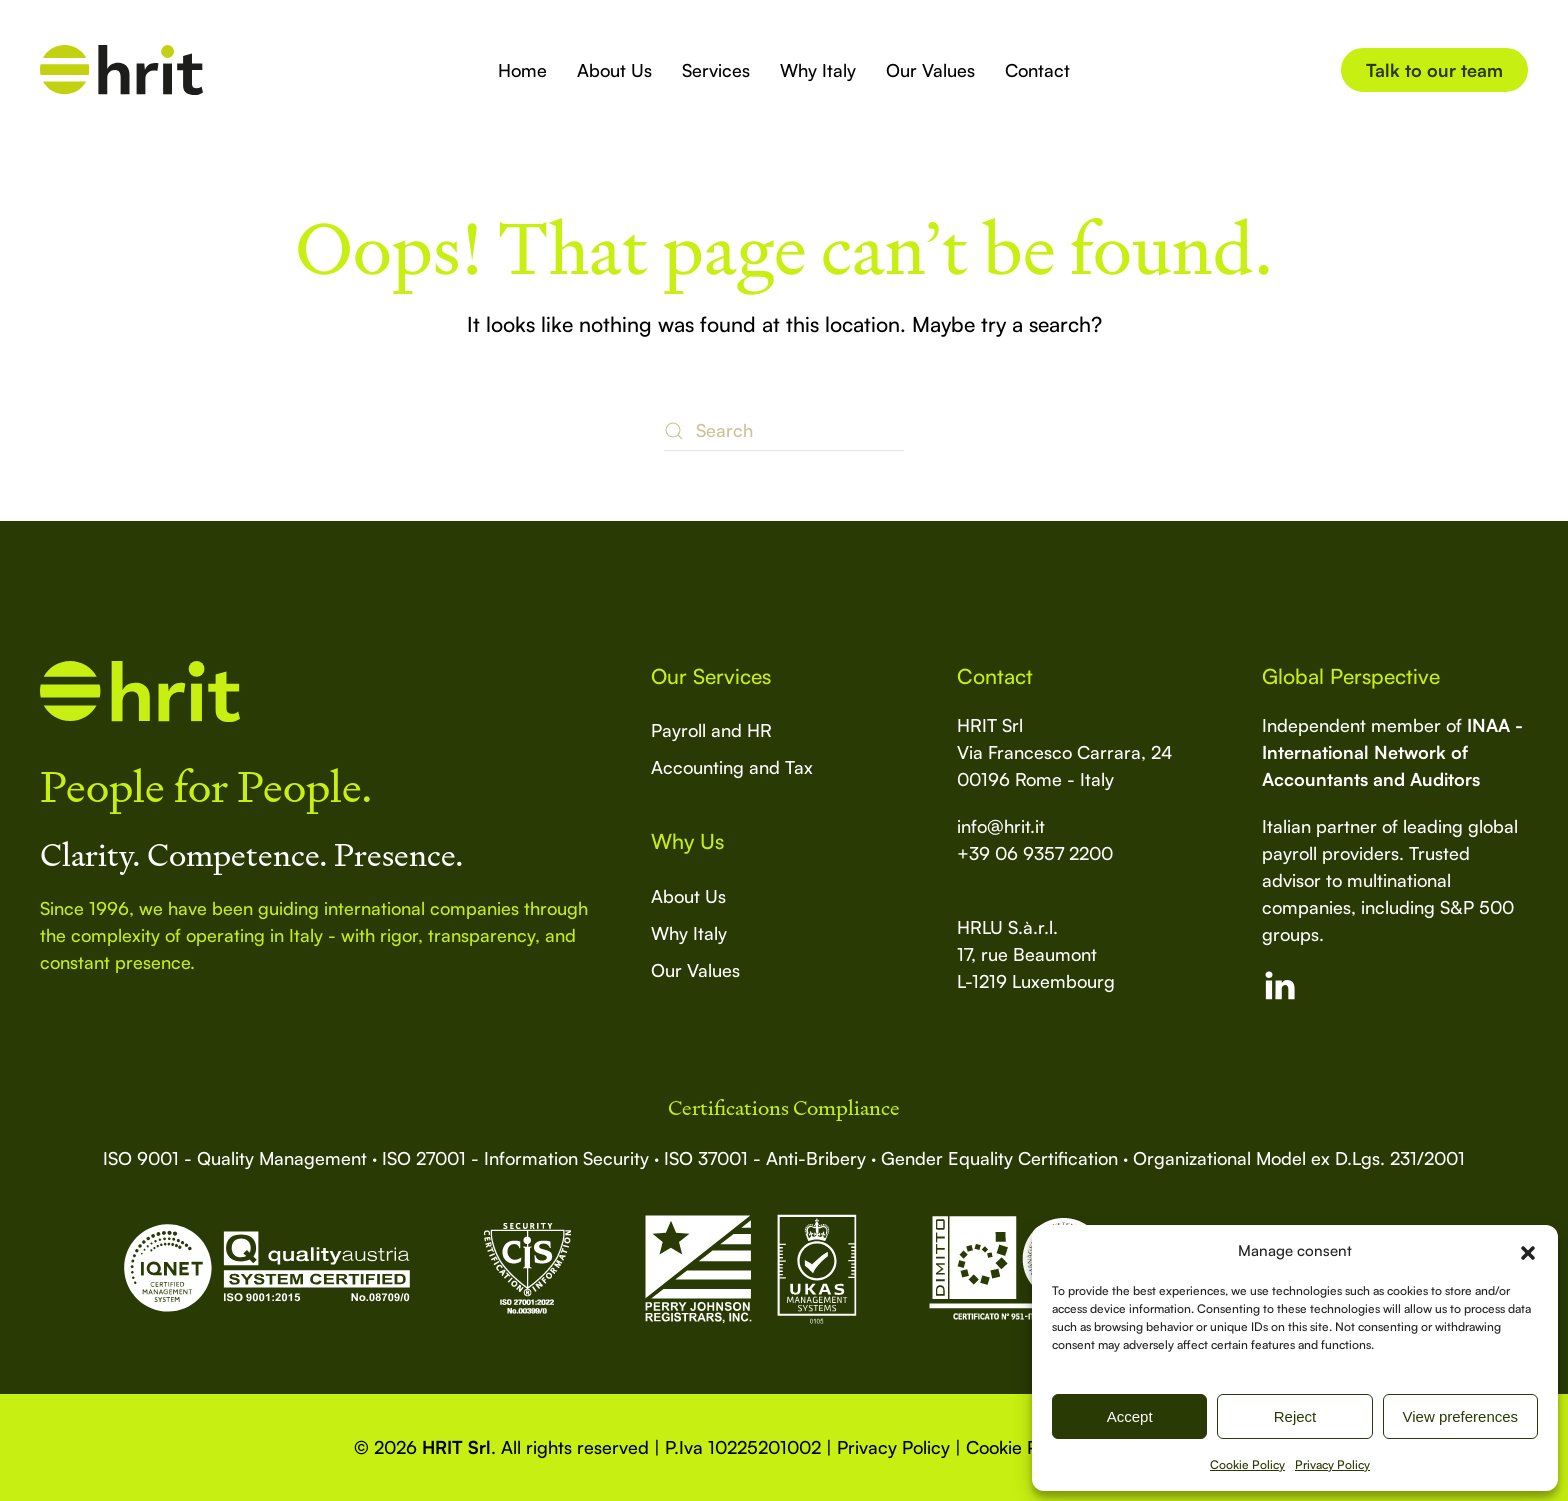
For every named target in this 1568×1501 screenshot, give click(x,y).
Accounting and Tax (732, 767)
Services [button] (716, 70)
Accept (1130, 1416)
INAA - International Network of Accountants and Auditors (1392, 752)
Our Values (930, 70)
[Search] (784, 431)
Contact (1037, 70)
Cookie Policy (1247, 1464)
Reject (1295, 1416)
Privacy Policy (1332, 1464)
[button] (1528, 1251)
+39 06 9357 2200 (1035, 853)
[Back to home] (121, 70)
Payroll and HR (711, 730)
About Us (614, 70)
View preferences (1461, 1416)
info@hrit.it (1001, 826)
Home (522, 70)
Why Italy (818, 70)
